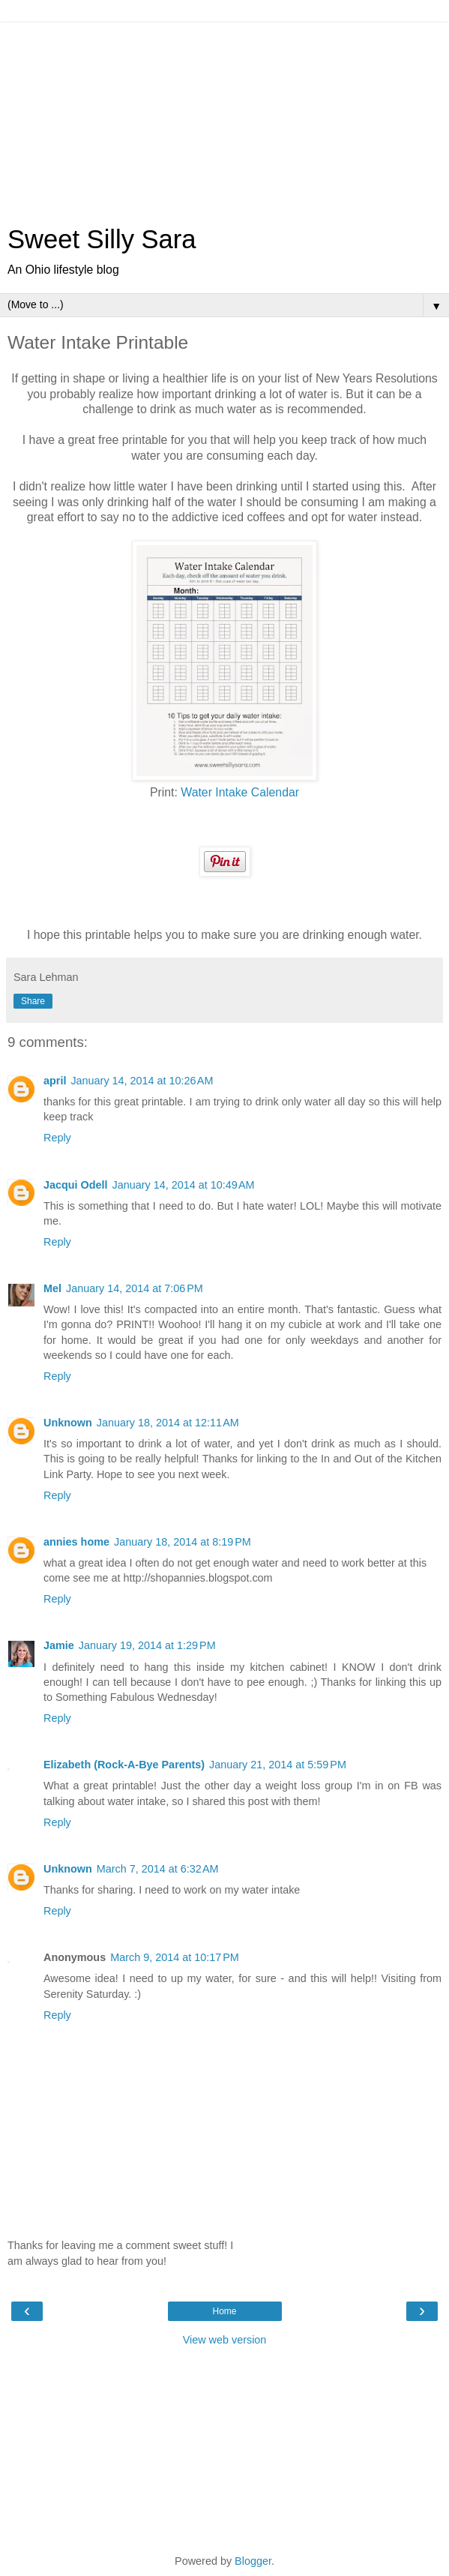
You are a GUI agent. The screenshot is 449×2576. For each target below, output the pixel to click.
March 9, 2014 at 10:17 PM (174, 1957)
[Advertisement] (225, 116)
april (54, 1081)
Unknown (67, 1423)
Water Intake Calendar (240, 792)
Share (33, 1001)
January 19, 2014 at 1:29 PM (147, 1645)
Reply (57, 1138)
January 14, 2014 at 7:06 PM (134, 1288)
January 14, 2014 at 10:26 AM (141, 1081)
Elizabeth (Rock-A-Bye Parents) (124, 1765)
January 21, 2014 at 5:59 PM (277, 1765)
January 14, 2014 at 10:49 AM (183, 1185)
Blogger (253, 2561)
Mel (52, 1288)
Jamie (58, 1645)
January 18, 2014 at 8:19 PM (182, 1542)
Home (224, 2311)
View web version (225, 2340)
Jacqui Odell (75, 1185)
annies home (76, 1542)
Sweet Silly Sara (101, 239)
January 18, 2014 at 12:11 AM (168, 1423)
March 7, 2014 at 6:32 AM (158, 1869)
